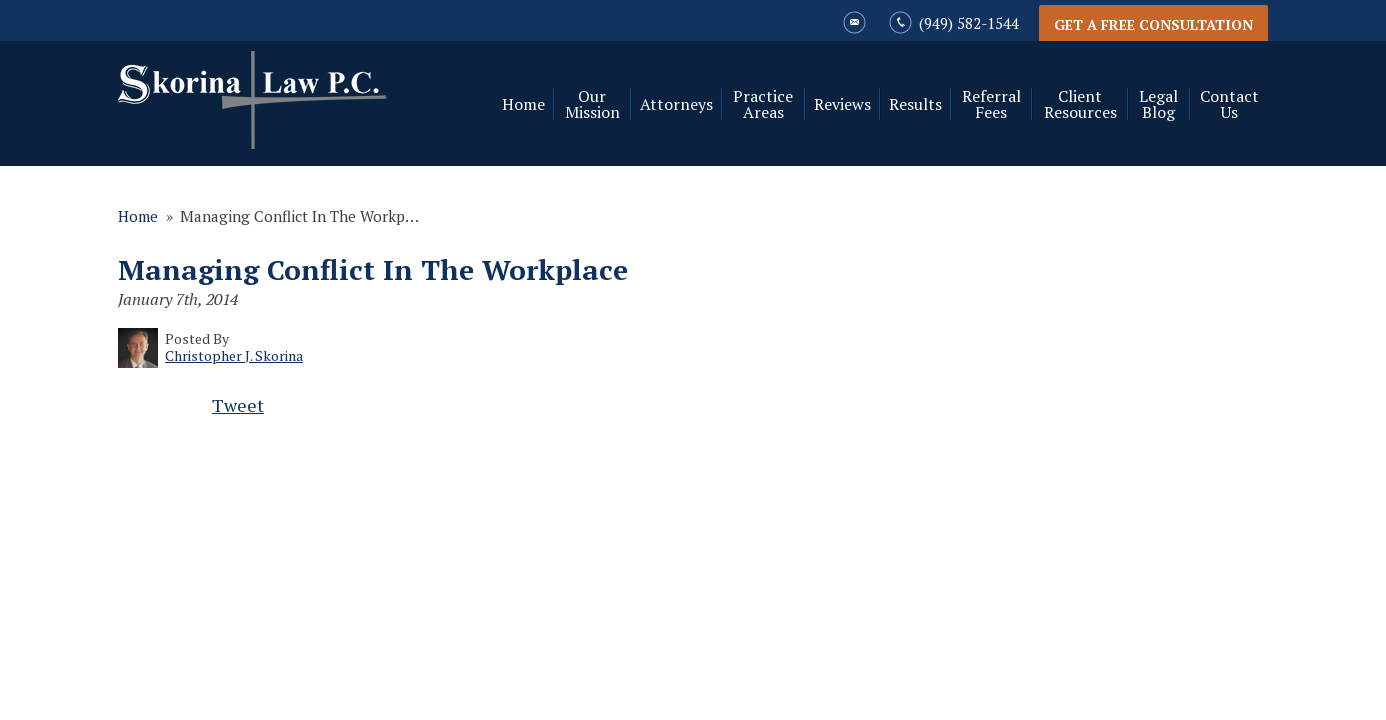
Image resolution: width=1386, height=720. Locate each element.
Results (915, 104)
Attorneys (676, 104)
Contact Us (1229, 104)
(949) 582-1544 (969, 23)
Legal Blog (1158, 104)
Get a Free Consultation (1153, 24)
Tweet (238, 405)
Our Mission (592, 104)
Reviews (842, 104)
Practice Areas (763, 104)
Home (523, 104)
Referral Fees (991, 104)
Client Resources (1080, 104)
